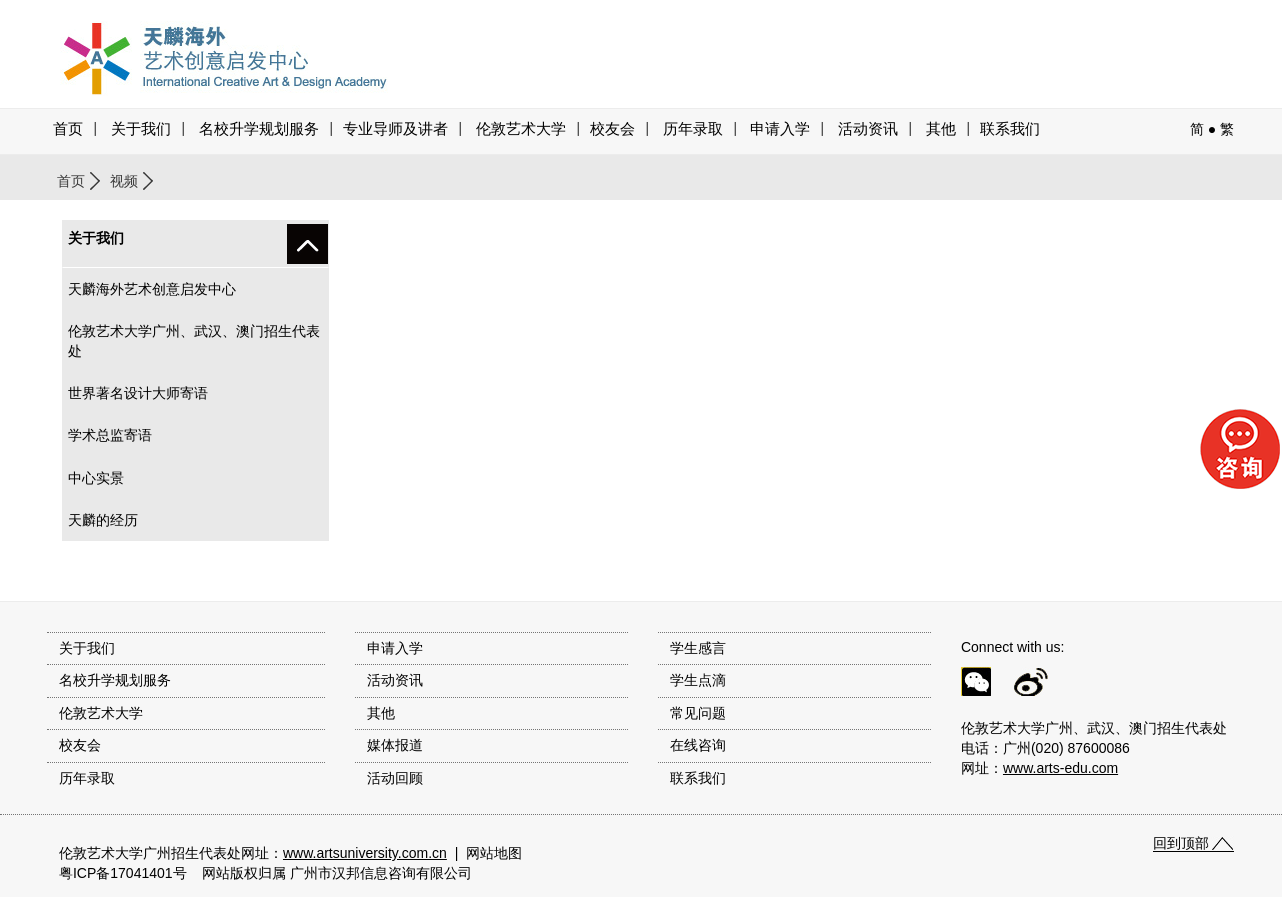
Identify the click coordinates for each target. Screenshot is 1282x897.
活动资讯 (395, 680)
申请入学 (780, 129)
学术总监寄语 (110, 435)
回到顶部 (1181, 843)
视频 (124, 181)
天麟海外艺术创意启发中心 (152, 289)
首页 (68, 129)
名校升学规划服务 (259, 129)
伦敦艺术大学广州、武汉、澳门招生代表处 (194, 341)
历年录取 (693, 129)
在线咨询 (698, 745)
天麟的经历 (103, 520)
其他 (941, 129)
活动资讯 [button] (868, 129)
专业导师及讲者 (395, 129)
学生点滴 (698, 680)
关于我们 (141, 129)
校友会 (612, 129)
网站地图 (494, 853)
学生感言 (698, 648)
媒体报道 (395, 745)
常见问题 (698, 713)
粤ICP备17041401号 (123, 873)
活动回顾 (395, 778)
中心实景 (96, 478)
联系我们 (1010, 129)
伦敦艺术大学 (521, 129)
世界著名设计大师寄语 (138, 393)
